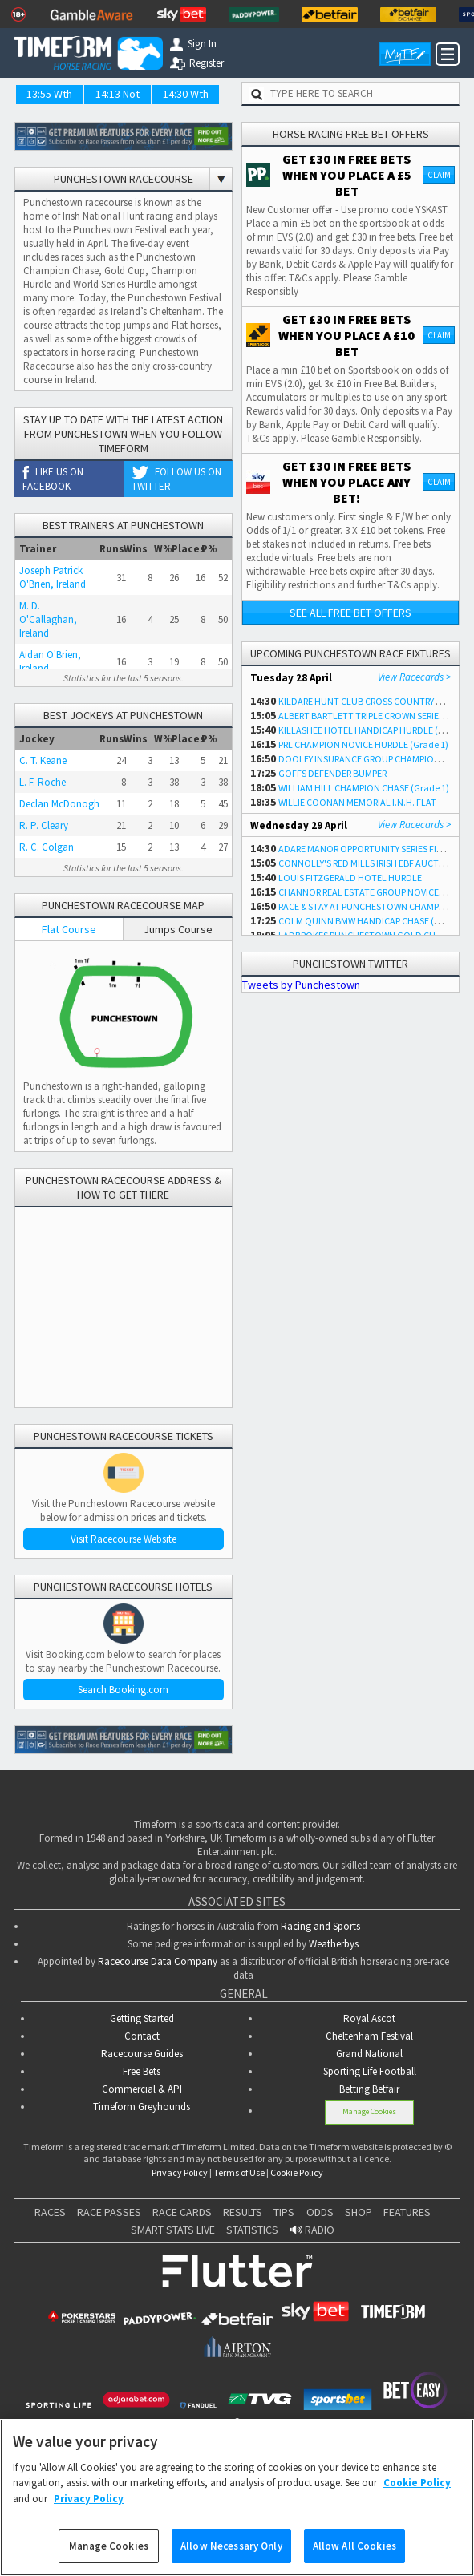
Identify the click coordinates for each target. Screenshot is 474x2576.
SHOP (358, 2212)
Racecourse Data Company (157, 1961)
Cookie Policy (296, 2172)
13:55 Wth (49, 94)
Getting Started (142, 2018)
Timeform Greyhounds (141, 2106)
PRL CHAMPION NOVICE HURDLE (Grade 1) (363, 744)
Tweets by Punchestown (301, 984)
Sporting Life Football (369, 2071)
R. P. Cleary (43, 825)
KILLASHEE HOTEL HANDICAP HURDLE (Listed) (372, 730)
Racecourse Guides (142, 2053)
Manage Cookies (369, 2111)
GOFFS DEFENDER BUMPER (332, 773)
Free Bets (141, 2071)
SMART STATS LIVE (173, 2229)
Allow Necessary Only (231, 2546)
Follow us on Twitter (176, 479)
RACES (50, 2212)
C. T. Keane (43, 760)
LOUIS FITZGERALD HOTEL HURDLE (350, 877)
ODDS (320, 2212)
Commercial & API (142, 2089)
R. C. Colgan (46, 847)
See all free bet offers (350, 612)
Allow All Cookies (354, 2546)
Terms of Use (239, 2172)
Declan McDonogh (59, 804)
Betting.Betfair (369, 2089)
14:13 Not (117, 94)
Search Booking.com (123, 1689)
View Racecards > (414, 677)
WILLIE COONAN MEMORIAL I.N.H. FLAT (357, 802)
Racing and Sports (320, 1926)
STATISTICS (252, 2229)
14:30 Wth (186, 94)
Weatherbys (334, 1944)
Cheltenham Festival (369, 2036)
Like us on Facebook (52, 479)
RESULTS (242, 2212)
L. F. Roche (42, 782)
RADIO (312, 2229)
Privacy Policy (180, 2172)
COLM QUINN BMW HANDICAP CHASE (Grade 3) (373, 921)
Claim (439, 174)
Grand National (369, 2053)
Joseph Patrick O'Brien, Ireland (52, 577)
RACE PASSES (109, 2212)
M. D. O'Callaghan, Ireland (48, 619)
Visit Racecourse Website (123, 1539)
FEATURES (407, 2212)
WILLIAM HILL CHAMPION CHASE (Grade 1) (363, 788)
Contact (142, 2036)
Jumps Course (178, 929)
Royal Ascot (369, 2018)
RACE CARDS (182, 2212)
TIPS (283, 2212)
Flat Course (69, 929)
